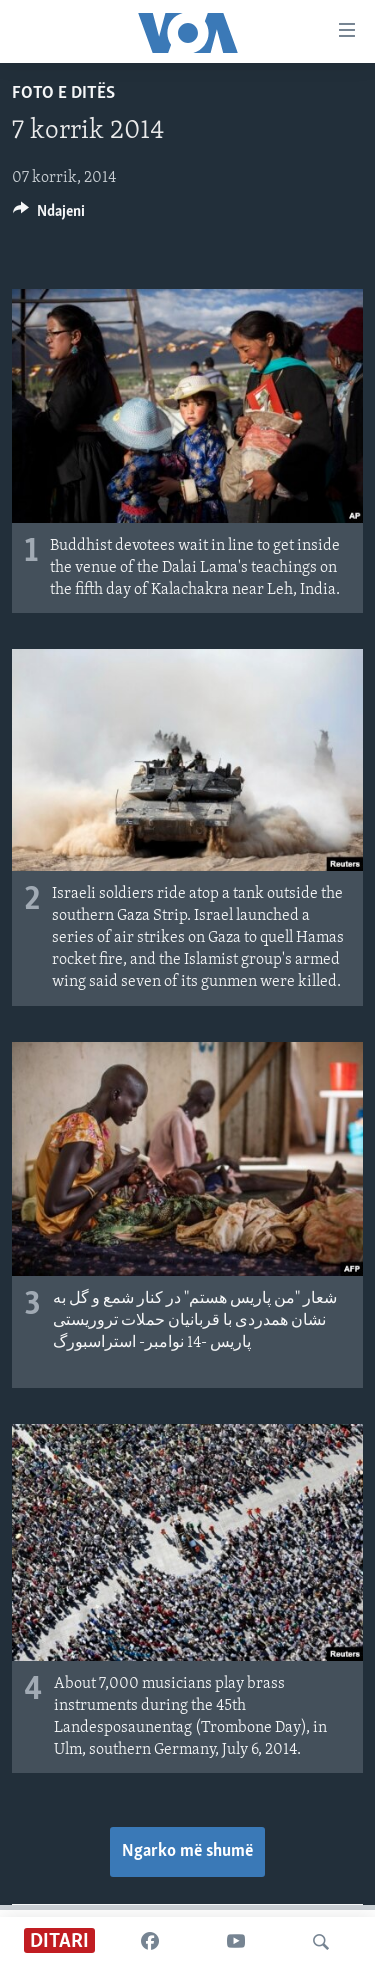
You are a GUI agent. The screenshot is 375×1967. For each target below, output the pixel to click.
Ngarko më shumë (187, 1851)
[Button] (49, 216)
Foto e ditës (63, 93)
